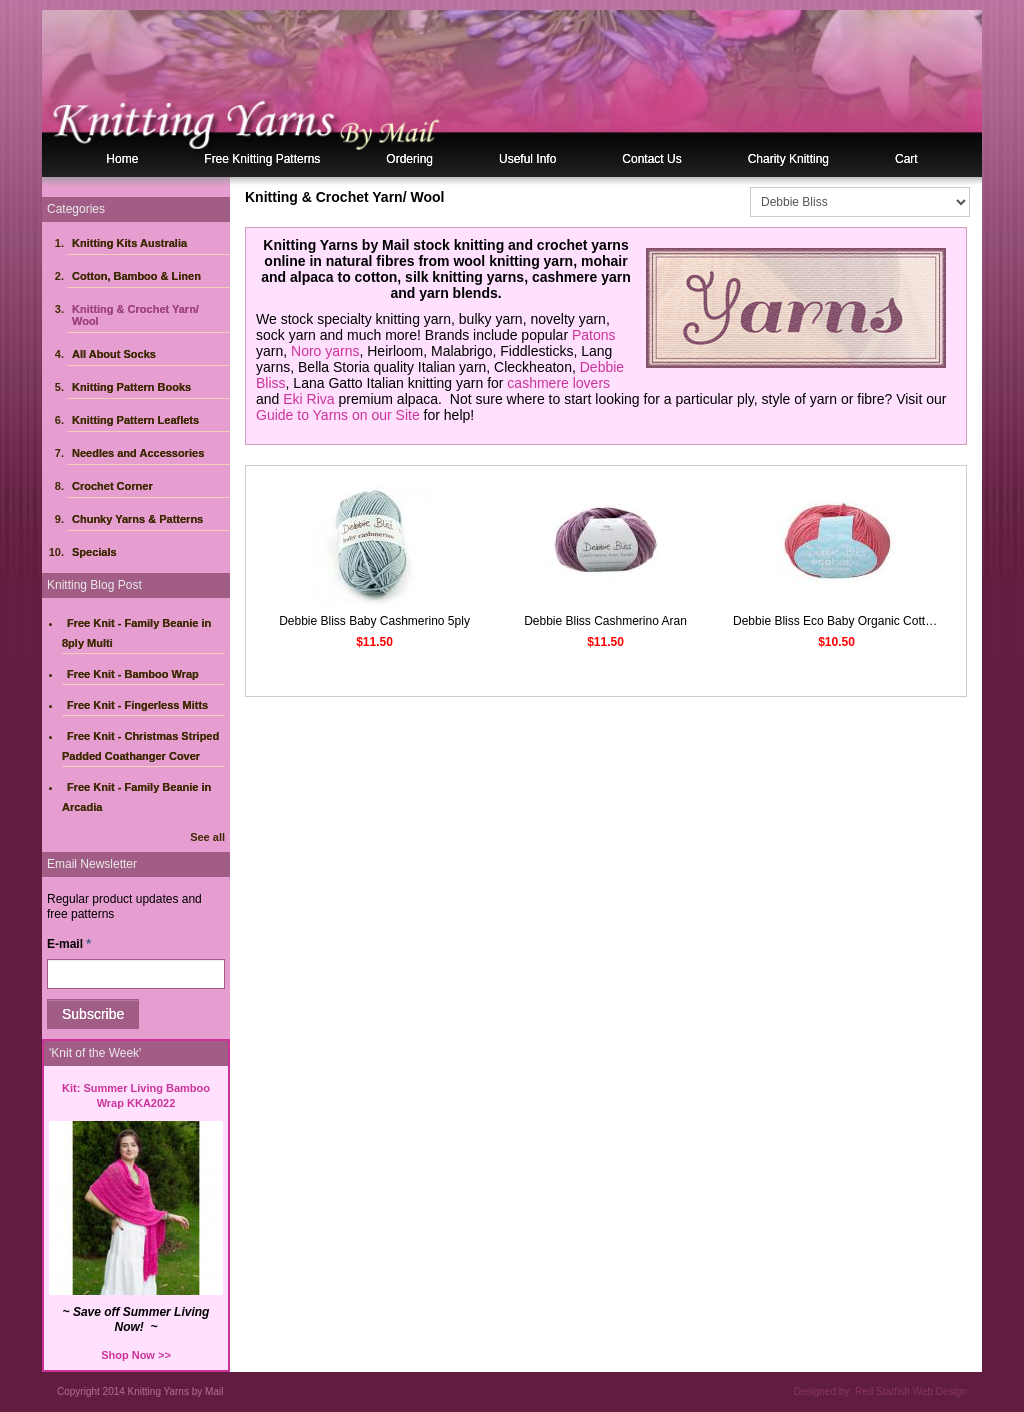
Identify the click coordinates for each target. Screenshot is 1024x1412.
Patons (594, 335)
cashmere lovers (558, 383)
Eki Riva (308, 399)
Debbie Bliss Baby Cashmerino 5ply (374, 621)
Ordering (409, 159)
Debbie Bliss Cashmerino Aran (605, 621)
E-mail (69, 944)
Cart (906, 159)
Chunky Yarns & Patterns (137, 519)
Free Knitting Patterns (262, 159)
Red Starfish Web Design (911, 1391)
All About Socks (114, 354)
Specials (94, 552)
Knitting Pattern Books (131, 387)
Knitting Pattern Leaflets (135, 420)
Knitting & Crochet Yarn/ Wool (135, 315)
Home (122, 159)
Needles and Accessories (138, 453)
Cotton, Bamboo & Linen (136, 276)
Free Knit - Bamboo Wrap (133, 674)
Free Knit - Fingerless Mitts (137, 705)
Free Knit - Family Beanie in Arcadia (136, 797)
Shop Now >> (136, 1355)
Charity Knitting (788, 159)
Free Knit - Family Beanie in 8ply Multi (136, 633)
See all (207, 837)
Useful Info (527, 159)
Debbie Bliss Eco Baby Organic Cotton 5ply (848, 621)
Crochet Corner (112, 486)
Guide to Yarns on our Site (338, 415)
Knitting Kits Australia (129, 243)
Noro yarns (325, 351)
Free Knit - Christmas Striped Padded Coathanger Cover (140, 746)
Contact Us (651, 159)
